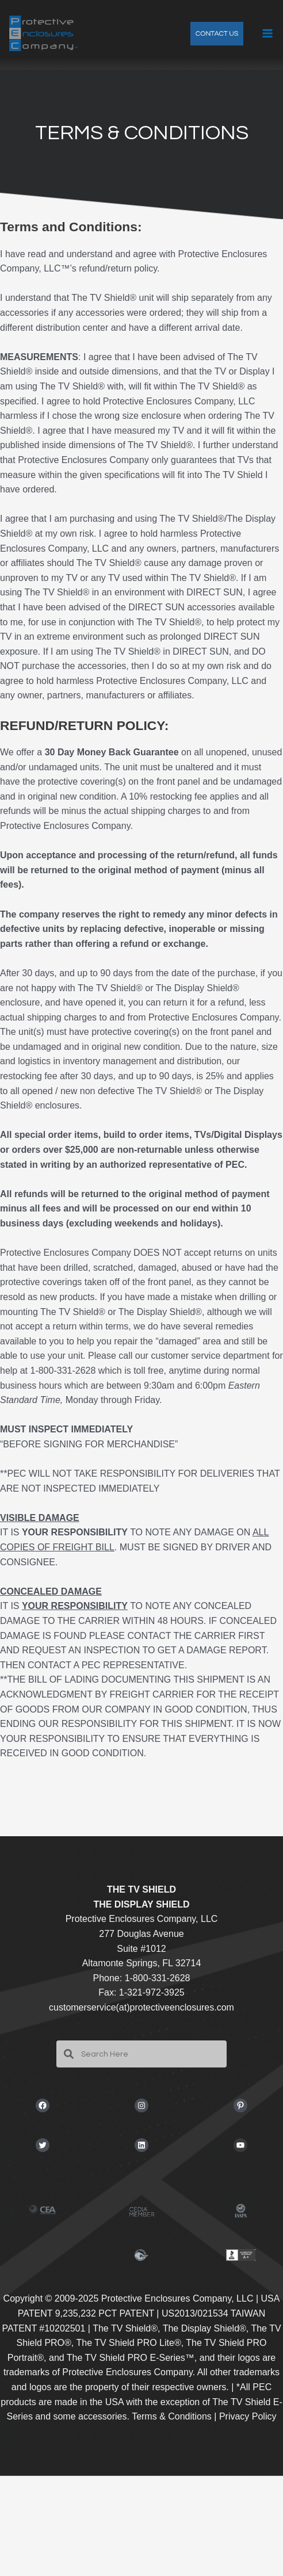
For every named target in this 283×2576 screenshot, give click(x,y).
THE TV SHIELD (141, 1889)
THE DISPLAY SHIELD (141, 1904)
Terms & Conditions (172, 2416)
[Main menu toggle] (267, 33)
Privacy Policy (248, 2416)
